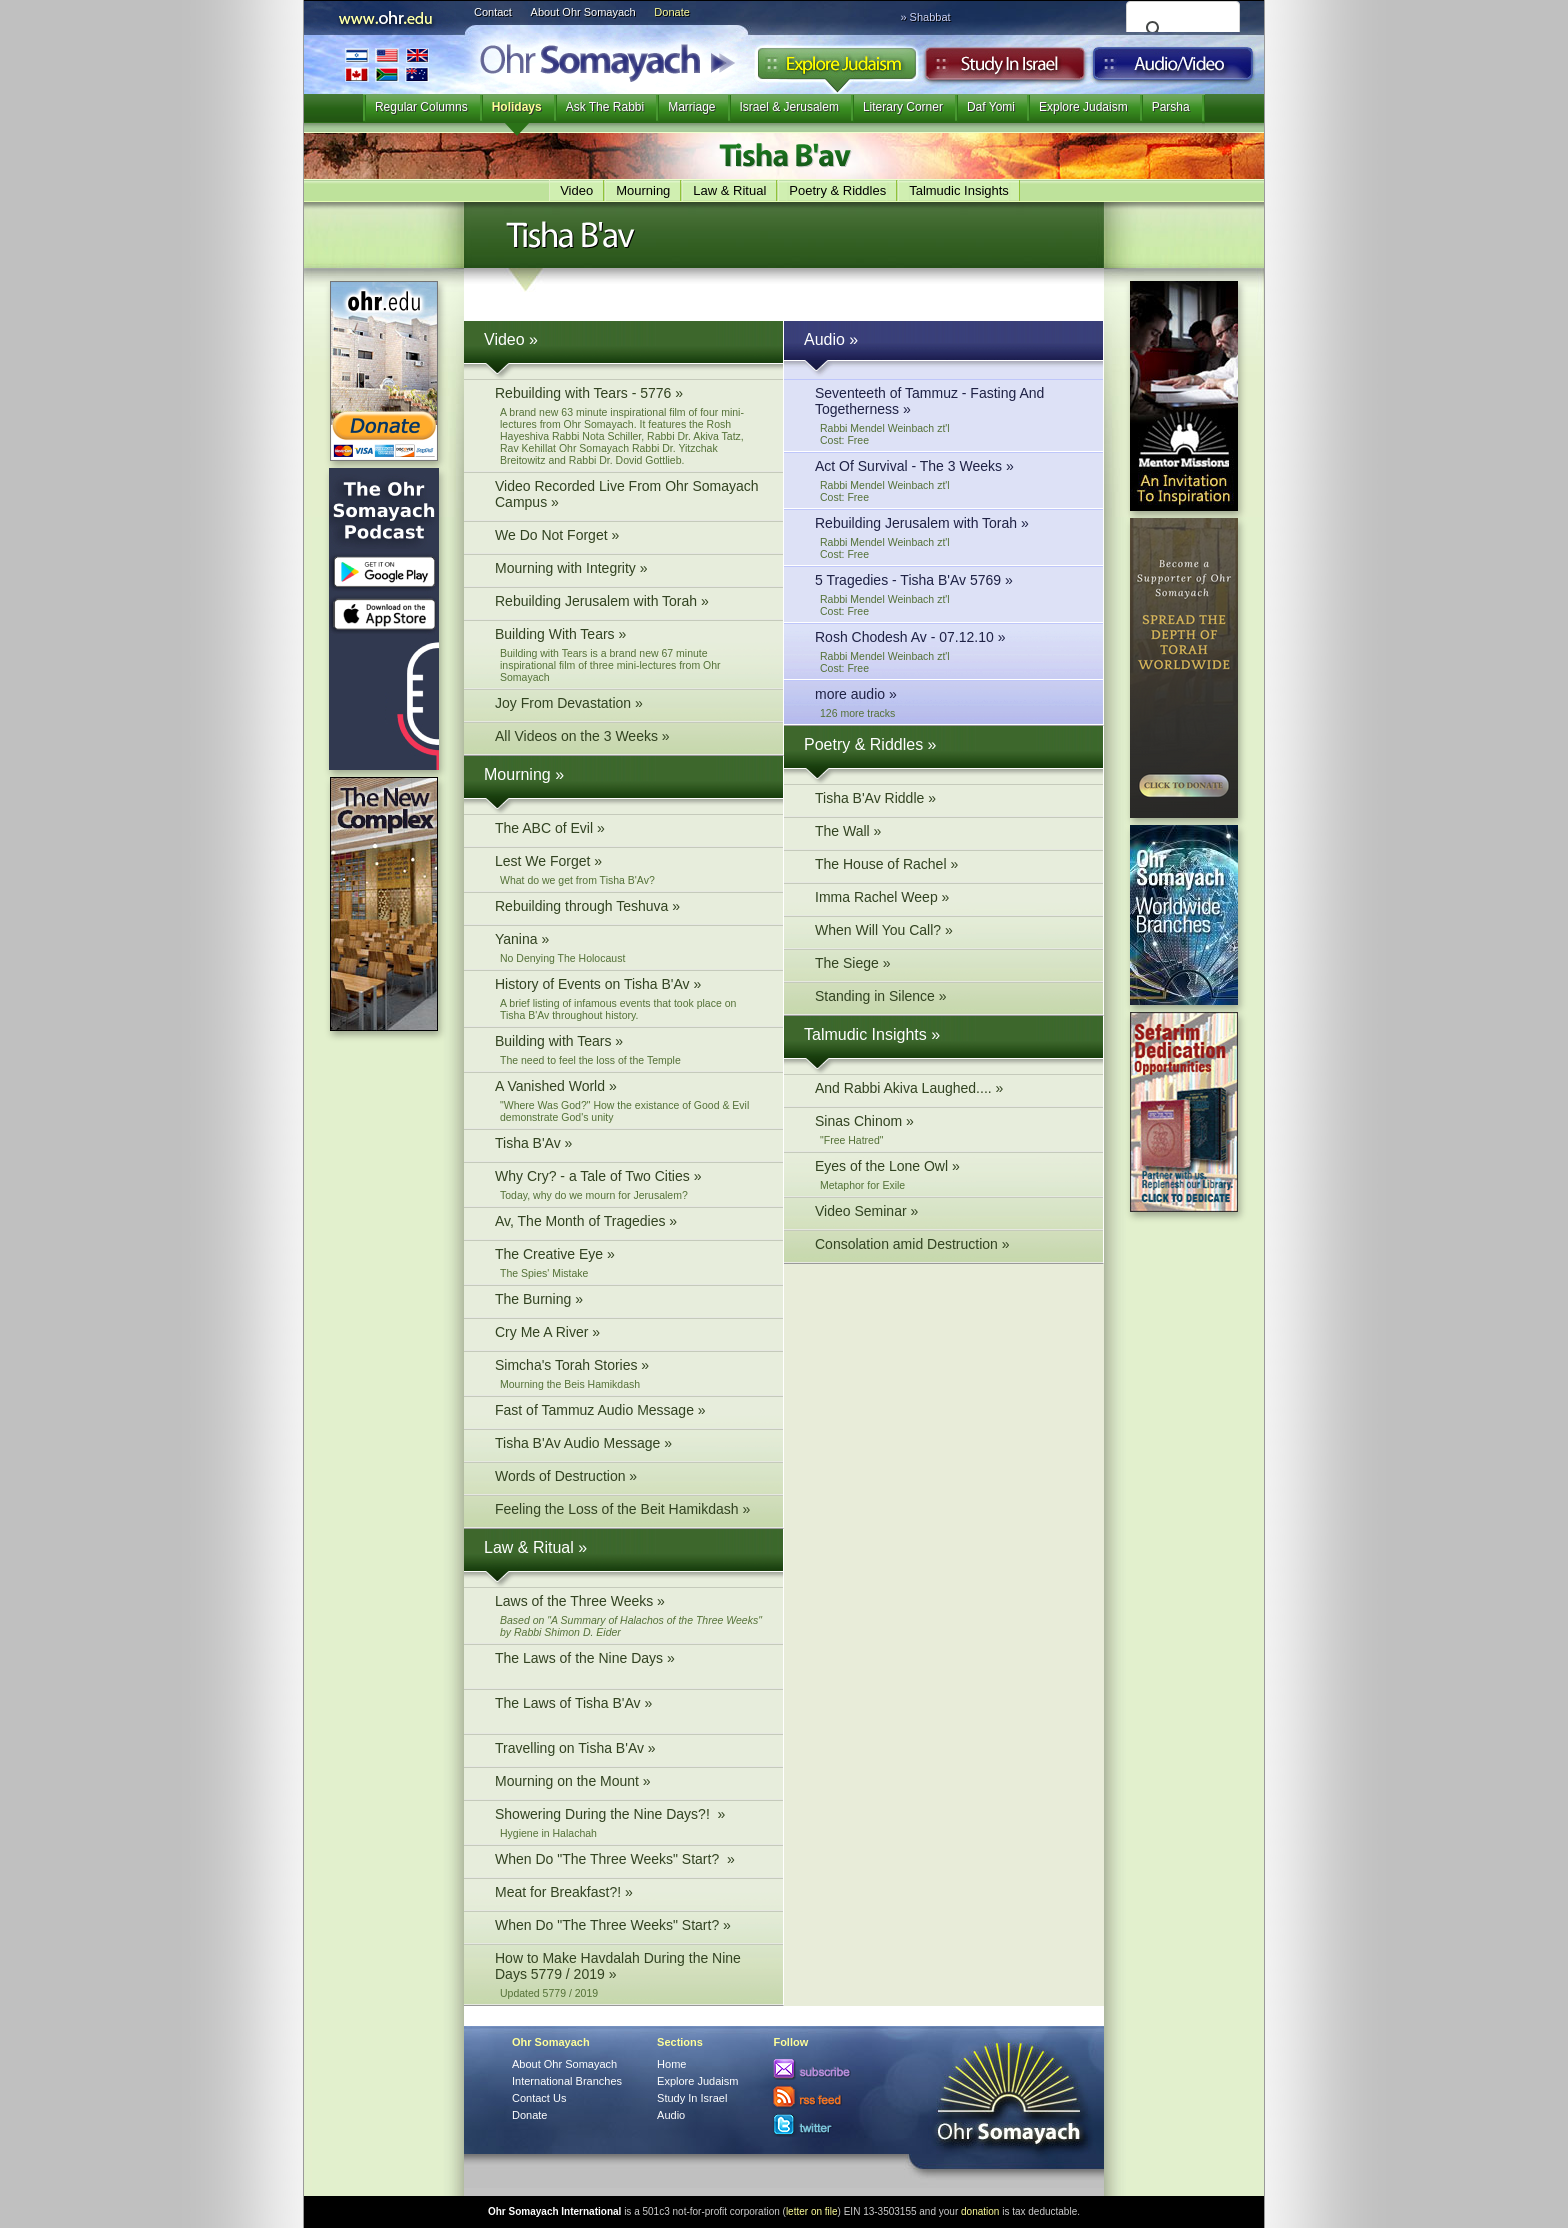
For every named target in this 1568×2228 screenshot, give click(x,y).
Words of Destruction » (629, 1478)
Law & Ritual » (535, 1547)
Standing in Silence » (949, 998)
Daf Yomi (991, 107)
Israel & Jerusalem (789, 107)
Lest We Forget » (629, 869)
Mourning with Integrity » (629, 570)
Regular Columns (421, 107)
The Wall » (949, 833)
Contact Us (539, 2098)
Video (576, 190)
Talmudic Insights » (872, 1034)
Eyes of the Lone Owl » (949, 1174)
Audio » (831, 339)
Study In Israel (692, 2098)
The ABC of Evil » (629, 830)
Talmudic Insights (959, 190)
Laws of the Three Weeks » (629, 1615)
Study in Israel (1005, 69)
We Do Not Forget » (629, 537)
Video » (511, 339)
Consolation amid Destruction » (949, 1246)
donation (980, 2211)
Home (671, 2064)
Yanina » (629, 947)
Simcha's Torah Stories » (629, 1373)
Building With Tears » (629, 654)
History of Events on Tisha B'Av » (629, 998)
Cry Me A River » (629, 1334)
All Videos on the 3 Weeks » (629, 738)
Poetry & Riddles (837, 190)
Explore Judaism (836, 69)
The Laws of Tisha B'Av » (629, 1711)
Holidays (517, 107)
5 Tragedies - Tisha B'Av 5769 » (949, 594)
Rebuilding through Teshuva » (629, 908)
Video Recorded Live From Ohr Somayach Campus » (629, 496)
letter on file (812, 2211)
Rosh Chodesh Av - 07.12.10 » (949, 651)
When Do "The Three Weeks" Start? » (629, 1861)
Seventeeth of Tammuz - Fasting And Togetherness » (949, 415)
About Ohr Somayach (583, 12)
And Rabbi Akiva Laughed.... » (949, 1090)
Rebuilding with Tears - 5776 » (629, 425)
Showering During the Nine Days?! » (629, 1822)
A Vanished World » (629, 1100)
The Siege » (949, 965)
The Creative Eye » (629, 1262)
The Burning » (629, 1301)
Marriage (691, 107)
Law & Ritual (729, 190)
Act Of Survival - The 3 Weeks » (949, 480)
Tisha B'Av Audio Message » (629, 1445)
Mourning (643, 190)
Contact (493, 12)
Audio (1173, 69)
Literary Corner (903, 107)
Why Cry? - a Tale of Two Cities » (629, 1184)
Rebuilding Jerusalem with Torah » (629, 603)
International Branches (387, 64)
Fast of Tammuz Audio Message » (629, 1412)
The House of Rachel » (949, 866)
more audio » (949, 702)
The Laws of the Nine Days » (629, 1666)
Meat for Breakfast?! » (629, 1894)
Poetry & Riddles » (870, 744)
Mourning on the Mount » (629, 1783)
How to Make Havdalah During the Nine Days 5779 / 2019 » (629, 1974)
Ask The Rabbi (605, 107)
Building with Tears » (629, 1049)
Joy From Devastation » (629, 705)
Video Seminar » (949, 1213)
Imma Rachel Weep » (949, 899)
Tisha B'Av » (629, 1145)
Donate (671, 12)
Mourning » (524, 774)
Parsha (1171, 107)
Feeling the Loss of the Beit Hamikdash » (629, 1511)
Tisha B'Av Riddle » (949, 800)
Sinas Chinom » (949, 1129)
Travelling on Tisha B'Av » (629, 1750)
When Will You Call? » (949, 932)
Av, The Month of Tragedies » (629, 1223)
